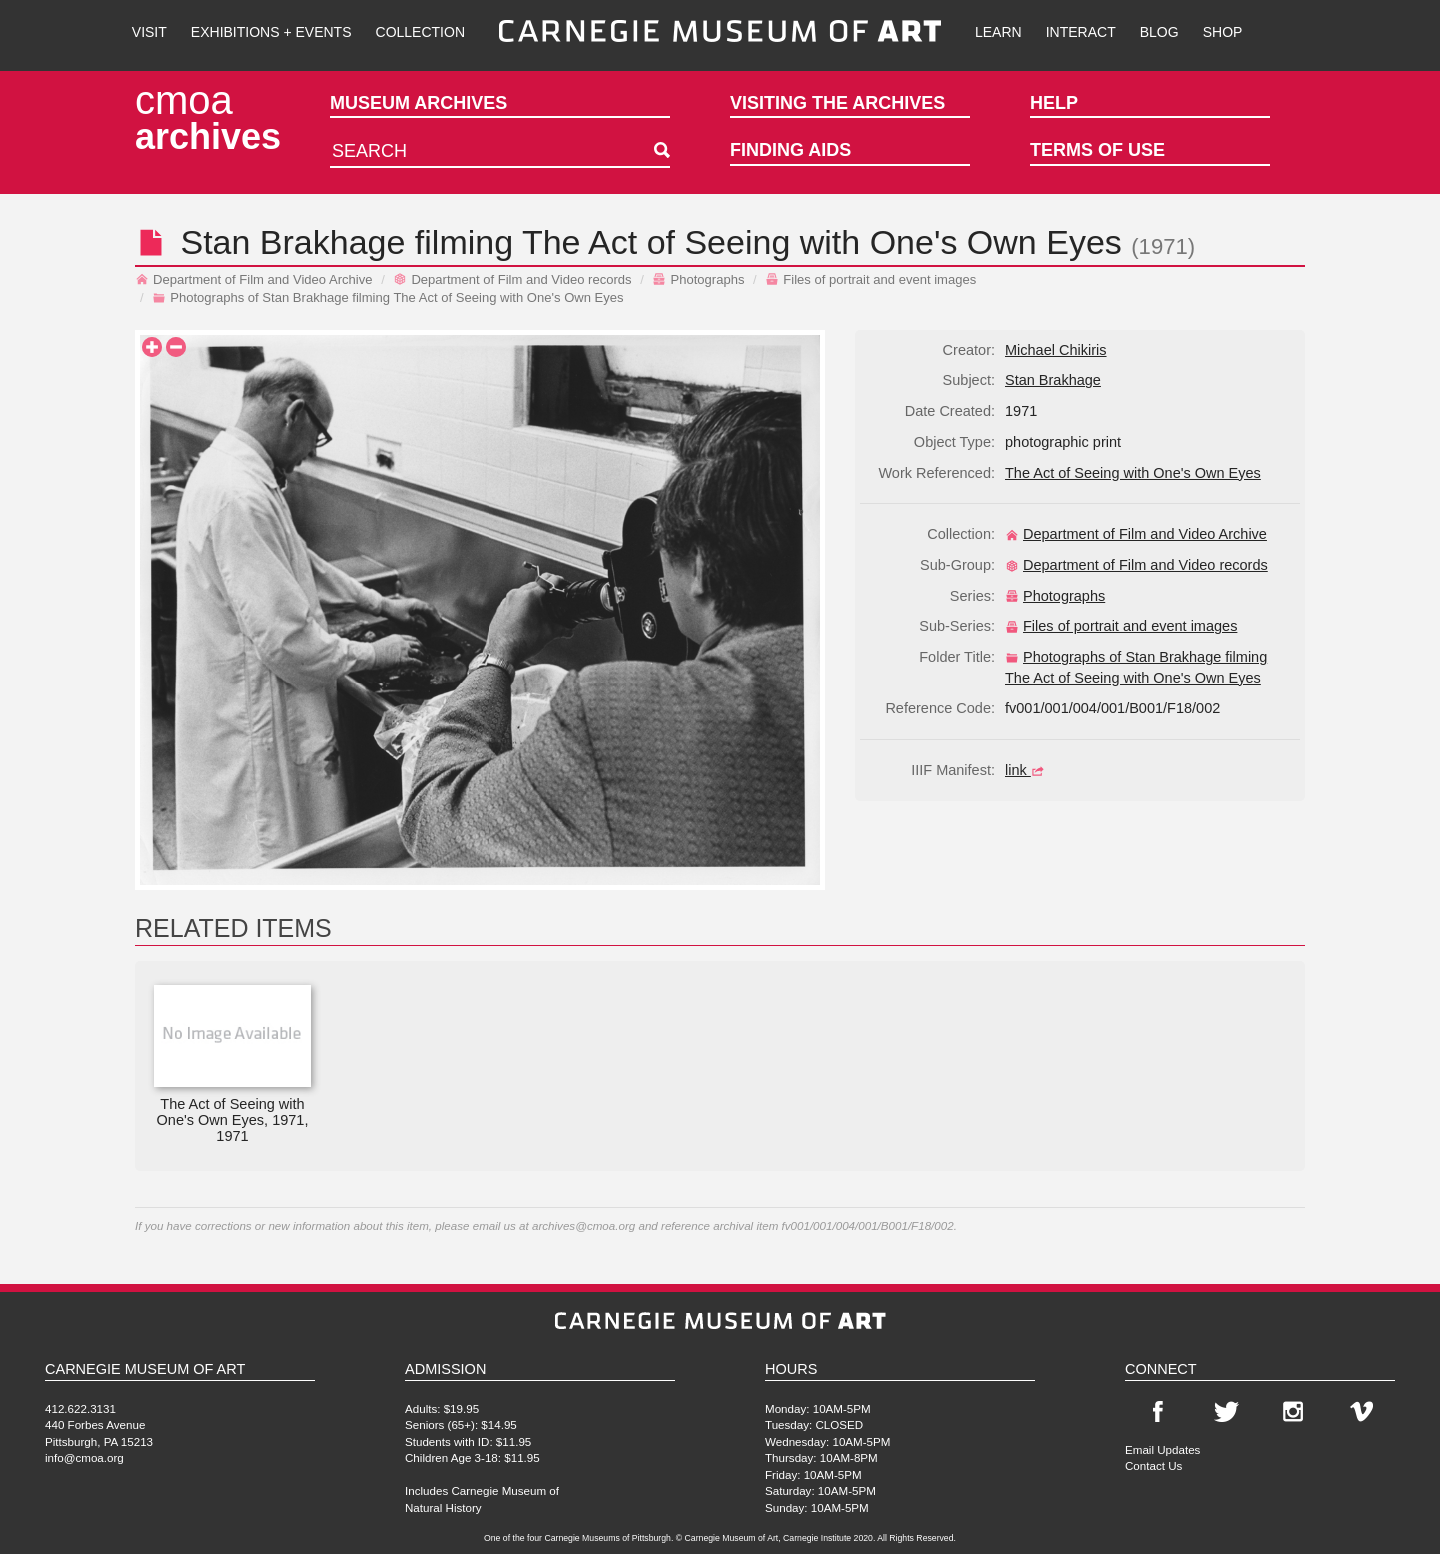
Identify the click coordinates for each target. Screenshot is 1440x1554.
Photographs (698, 279)
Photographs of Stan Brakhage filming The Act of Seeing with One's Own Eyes (387, 297)
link (1027, 770)
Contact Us (1153, 1465)
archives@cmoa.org (583, 1225)
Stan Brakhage (292, 242)
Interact (1081, 32)
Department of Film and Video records (512, 279)
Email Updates (1162, 1449)
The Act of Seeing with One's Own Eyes (1133, 473)
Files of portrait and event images (870, 279)
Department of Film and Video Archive (254, 279)
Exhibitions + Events (271, 32)
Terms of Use (1097, 150)
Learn (998, 32)
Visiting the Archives (837, 103)
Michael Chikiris (1056, 350)
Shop (1223, 32)
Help (1054, 103)
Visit (149, 32)
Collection (420, 32)
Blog (1159, 32)
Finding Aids (790, 150)
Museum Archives (418, 103)
